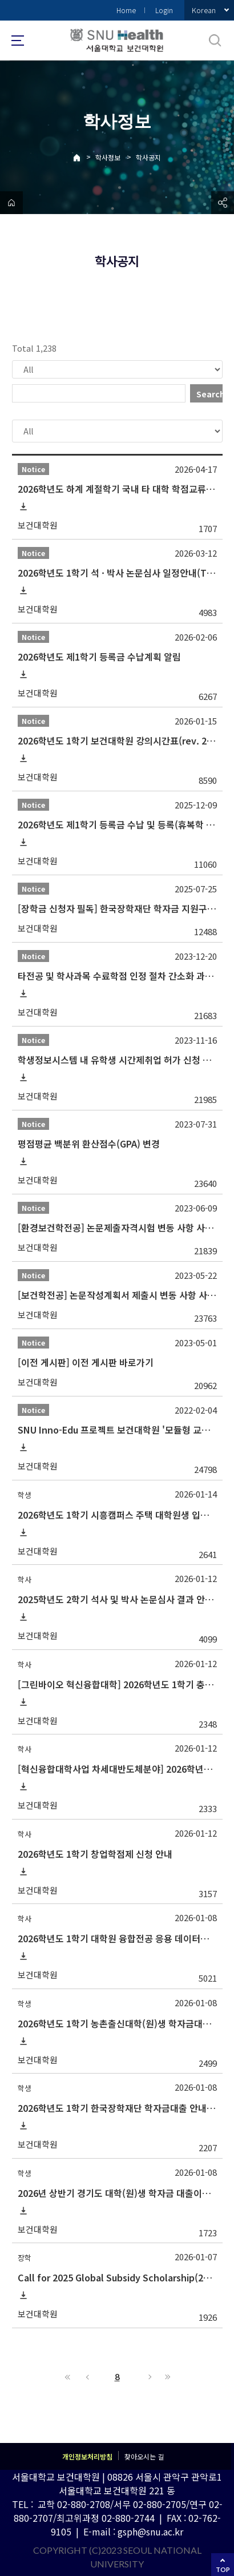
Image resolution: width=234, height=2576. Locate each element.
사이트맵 (17, 40)
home (11, 202)
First (67, 2376)
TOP (223, 2569)
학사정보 (107, 157)
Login (164, 10)
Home (126, 10)
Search (209, 394)
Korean (204, 10)
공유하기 (222, 202)
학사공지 (148, 157)
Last (166, 2376)
